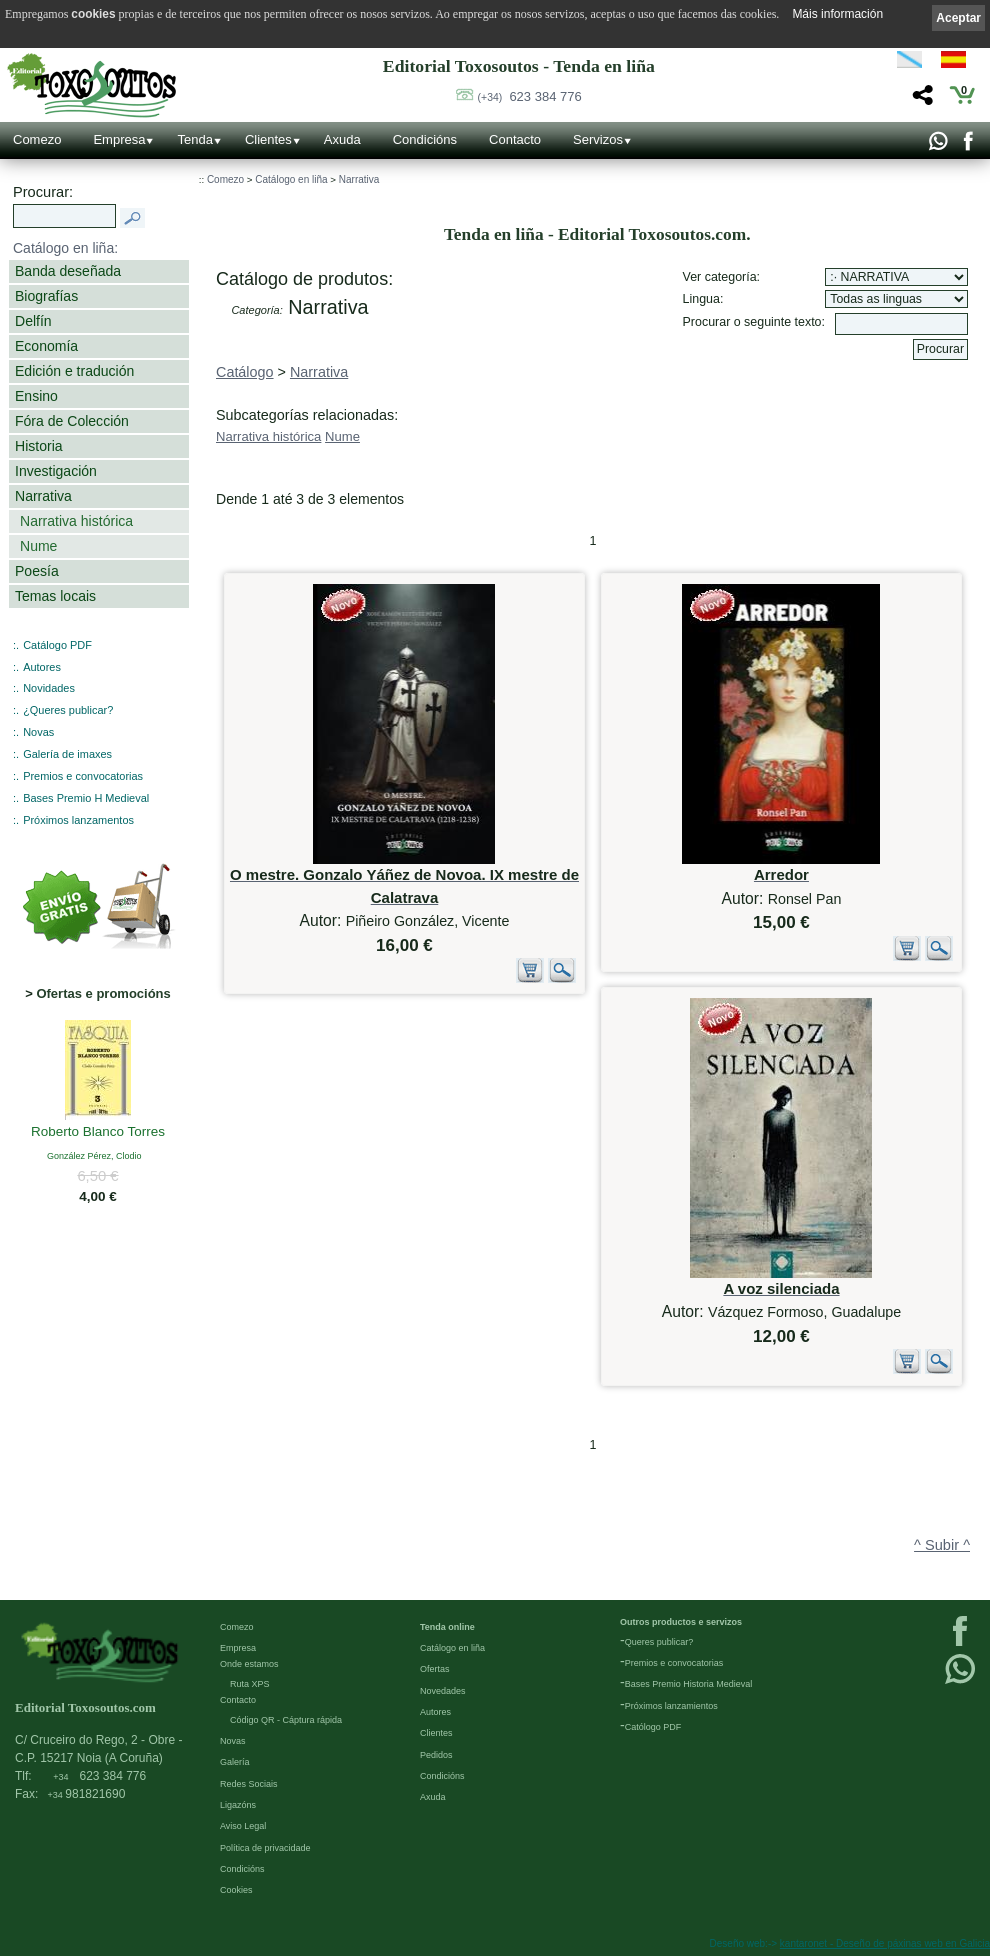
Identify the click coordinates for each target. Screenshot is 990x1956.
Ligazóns (238, 1805)
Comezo (37, 139)
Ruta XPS (250, 1684)
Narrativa (43, 496)
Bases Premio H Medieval (86, 798)
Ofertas (435, 1669)
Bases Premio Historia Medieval (689, 1684)
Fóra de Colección (72, 421)
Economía (46, 346)
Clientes (268, 139)
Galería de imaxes (67, 754)
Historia (39, 446)
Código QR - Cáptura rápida (286, 1720)
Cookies (236, 1890)
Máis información (837, 14)
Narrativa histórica (76, 521)
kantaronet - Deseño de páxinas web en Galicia (885, 1943)
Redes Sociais (249, 1784)
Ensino (36, 396)
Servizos (598, 139)
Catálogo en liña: (65, 248)
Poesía (37, 571)
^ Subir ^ (942, 1545)
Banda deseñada (68, 271)
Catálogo (245, 372)
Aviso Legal (243, 1826)
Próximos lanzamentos (78, 820)
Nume (38, 546)
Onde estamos (249, 1664)
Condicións (425, 139)
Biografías (46, 296)
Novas (38, 732)
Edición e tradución (74, 371)
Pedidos (436, 1755)
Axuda (342, 139)
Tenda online (447, 1627)
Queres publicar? (659, 1642)
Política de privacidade (265, 1848)
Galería (235, 1762)
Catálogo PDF (57, 645)
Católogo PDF (653, 1727)
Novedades (443, 1691)
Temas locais (55, 596)
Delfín (33, 321)
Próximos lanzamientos (671, 1706)
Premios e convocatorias (83, 776)
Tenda (194, 139)
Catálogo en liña (291, 179)
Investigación (56, 471)
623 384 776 (530, 96)
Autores (42, 667)
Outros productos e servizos (681, 1622)
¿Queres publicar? (68, 710)
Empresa (119, 139)
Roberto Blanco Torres (98, 1133)
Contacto (515, 139)
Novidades (49, 688)
